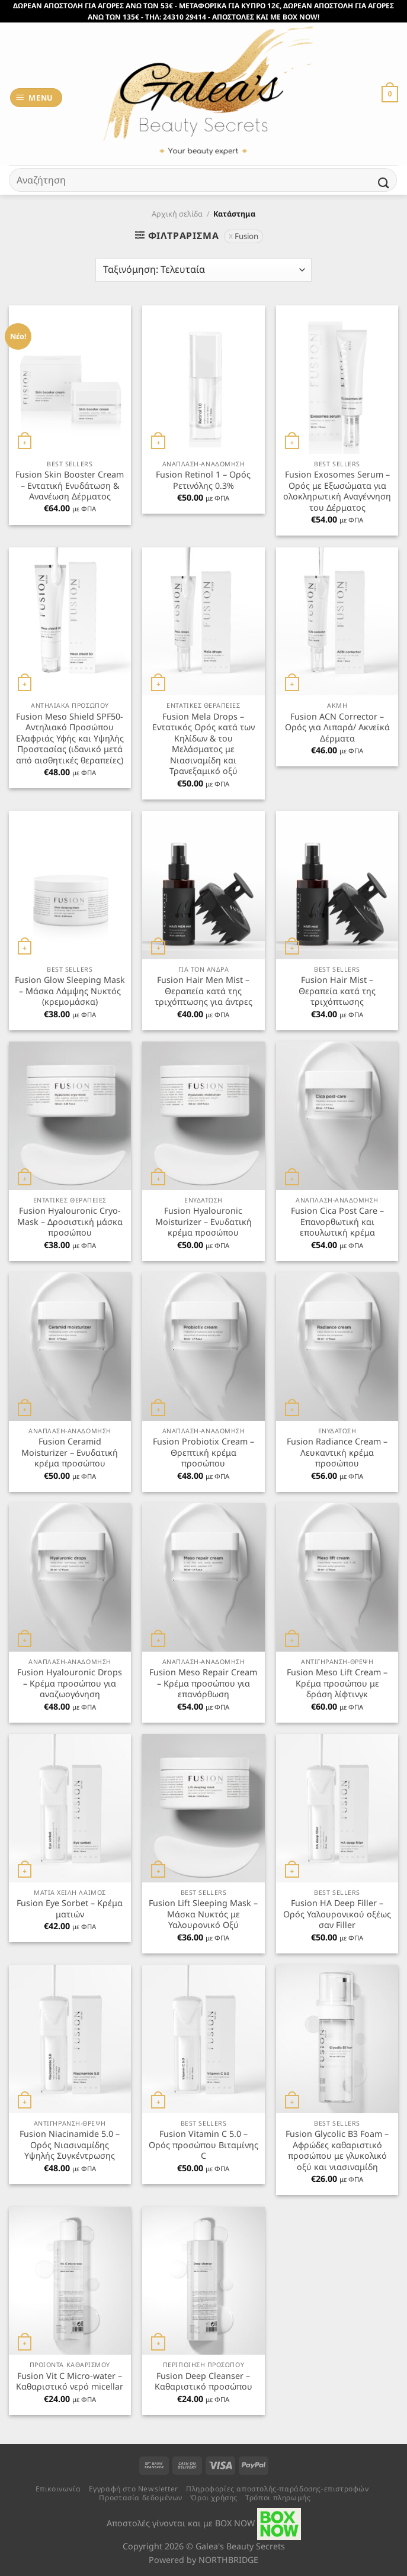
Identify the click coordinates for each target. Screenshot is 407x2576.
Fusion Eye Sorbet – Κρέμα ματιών (70, 1909)
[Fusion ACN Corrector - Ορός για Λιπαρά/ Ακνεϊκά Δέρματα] (337, 621)
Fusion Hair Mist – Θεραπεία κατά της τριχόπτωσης (337, 991)
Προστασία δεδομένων (140, 2498)
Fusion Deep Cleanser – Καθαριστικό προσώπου (203, 2382)
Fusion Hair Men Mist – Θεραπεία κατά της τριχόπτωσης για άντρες (203, 991)
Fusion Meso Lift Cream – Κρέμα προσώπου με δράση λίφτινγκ (337, 1683)
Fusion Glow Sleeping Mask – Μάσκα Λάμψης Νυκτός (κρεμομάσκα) (70, 991)
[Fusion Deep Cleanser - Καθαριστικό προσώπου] (203, 2281)
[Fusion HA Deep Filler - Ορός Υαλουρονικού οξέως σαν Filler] (337, 1808)
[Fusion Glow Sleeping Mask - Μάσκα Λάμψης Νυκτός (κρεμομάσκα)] (70, 885)
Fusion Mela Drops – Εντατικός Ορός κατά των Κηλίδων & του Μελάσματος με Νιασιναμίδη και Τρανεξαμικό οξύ (203, 744)
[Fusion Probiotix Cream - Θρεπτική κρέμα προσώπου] (203, 1346)
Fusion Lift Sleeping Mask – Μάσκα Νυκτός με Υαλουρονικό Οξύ (203, 1914)
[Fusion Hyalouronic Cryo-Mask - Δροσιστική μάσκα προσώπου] (70, 1115)
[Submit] (384, 183)
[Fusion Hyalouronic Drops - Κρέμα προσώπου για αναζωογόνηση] (70, 1577)
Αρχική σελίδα (177, 213)
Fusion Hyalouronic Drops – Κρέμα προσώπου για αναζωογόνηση (69, 1683)
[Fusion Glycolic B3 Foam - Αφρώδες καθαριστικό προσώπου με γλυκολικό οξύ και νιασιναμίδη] (337, 2039)
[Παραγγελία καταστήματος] (203, 270)
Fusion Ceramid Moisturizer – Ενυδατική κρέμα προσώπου (69, 1452)
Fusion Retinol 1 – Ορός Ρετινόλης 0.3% (203, 480)
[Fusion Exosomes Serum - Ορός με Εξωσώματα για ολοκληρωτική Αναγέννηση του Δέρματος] (337, 379)
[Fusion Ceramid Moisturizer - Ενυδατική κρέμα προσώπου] (70, 1346)
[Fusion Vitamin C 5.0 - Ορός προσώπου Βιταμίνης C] (203, 2039)
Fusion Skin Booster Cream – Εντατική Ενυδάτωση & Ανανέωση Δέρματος (69, 485)
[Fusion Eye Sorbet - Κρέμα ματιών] (70, 1808)
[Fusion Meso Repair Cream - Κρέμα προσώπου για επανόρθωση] (203, 1577)
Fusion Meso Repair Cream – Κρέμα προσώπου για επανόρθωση (203, 1683)
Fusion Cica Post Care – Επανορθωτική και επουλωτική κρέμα (337, 1221)
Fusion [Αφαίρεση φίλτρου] (246, 236)
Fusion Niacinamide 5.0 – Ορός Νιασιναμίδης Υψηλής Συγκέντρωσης (70, 2145)
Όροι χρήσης (214, 2498)
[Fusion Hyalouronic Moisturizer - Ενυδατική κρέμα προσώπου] (203, 1115)
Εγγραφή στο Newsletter (133, 2489)
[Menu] (36, 97)
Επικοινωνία (58, 2489)
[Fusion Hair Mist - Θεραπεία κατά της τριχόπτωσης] (337, 885)
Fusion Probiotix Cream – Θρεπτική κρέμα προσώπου (203, 1452)
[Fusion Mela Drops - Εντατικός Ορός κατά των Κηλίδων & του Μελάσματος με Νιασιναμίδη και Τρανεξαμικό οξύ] (203, 621)
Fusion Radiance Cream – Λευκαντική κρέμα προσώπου (337, 1452)
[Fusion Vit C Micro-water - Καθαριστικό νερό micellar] (70, 2281)
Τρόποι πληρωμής (277, 2498)
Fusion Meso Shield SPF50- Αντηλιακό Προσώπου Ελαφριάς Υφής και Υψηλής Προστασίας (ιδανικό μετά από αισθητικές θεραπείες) (70, 738)
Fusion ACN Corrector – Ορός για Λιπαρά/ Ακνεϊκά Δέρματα (337, 727)
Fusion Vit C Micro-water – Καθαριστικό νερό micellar (69, 2382)
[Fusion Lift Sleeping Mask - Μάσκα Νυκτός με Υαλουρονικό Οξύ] (203, 1808)
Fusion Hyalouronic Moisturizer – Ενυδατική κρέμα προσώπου (203, 1221)
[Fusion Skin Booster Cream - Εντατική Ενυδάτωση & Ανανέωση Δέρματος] (70, 379)
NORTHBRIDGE (228, 2559)
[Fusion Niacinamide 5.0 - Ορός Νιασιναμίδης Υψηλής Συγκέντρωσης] (70, 2039)
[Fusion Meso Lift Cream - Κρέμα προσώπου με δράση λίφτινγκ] (337, 1577)
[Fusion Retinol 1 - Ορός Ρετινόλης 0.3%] (203, 379)
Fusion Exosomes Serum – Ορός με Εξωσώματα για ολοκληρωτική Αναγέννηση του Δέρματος (337, 491)
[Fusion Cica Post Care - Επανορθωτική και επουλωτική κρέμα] (337, 1115)
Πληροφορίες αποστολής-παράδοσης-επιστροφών (277, 2489)
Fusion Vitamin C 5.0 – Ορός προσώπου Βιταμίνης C (203, 2145)
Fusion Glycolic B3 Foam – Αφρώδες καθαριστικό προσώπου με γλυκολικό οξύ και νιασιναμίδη (337, 2150)
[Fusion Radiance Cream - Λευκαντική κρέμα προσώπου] (337, 1346)
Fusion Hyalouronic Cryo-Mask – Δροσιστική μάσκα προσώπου (70, 1221)
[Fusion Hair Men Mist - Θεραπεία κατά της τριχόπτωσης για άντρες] (203, 885)
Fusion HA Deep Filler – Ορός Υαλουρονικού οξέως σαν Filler (337, 1914)
